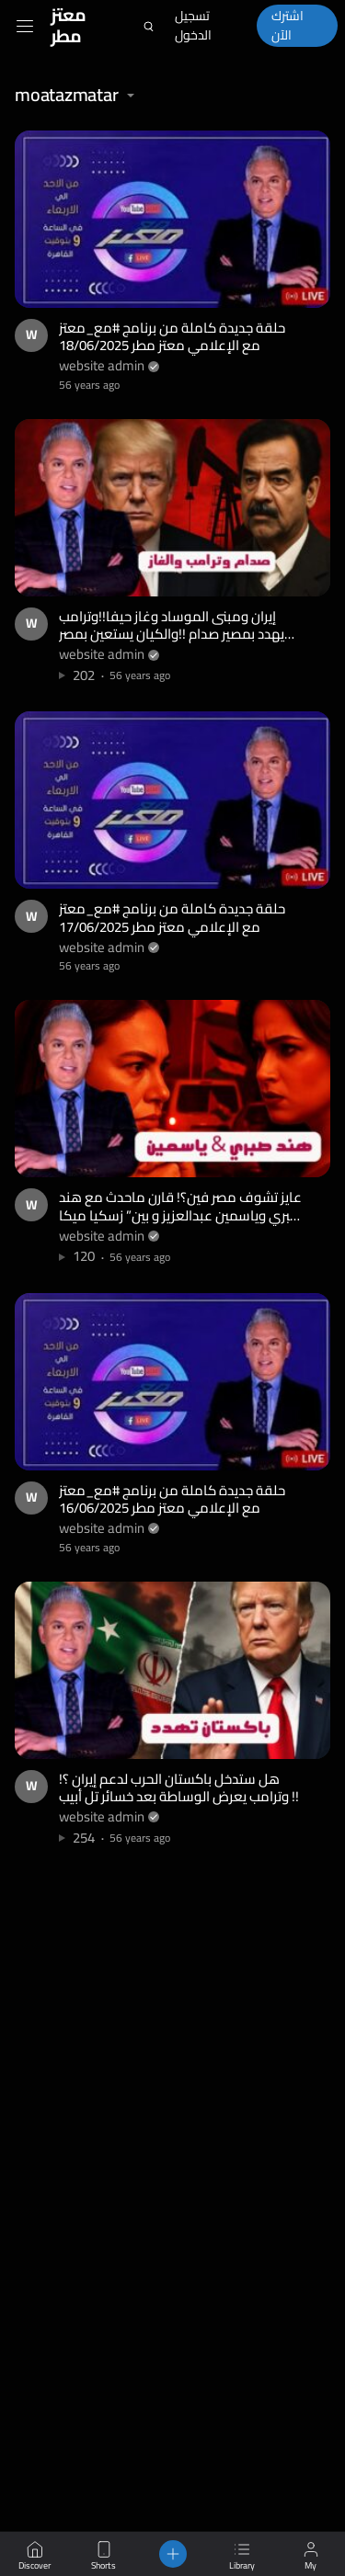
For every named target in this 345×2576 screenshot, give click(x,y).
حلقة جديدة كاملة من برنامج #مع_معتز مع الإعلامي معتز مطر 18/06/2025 (172, 336)
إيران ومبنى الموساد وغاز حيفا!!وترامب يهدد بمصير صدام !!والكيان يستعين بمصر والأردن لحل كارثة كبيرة (171, 634)
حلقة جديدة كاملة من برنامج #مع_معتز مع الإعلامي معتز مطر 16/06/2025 (172, 1499)
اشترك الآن (287, 26)
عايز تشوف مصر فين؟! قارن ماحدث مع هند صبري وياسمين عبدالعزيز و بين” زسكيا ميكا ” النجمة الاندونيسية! (180, 1215)
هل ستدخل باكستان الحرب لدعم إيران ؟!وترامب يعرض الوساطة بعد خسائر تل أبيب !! (179, 1787)
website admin (101, 365)
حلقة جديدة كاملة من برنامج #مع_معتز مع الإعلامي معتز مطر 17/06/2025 (172, 917)
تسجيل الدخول (193, 25)
